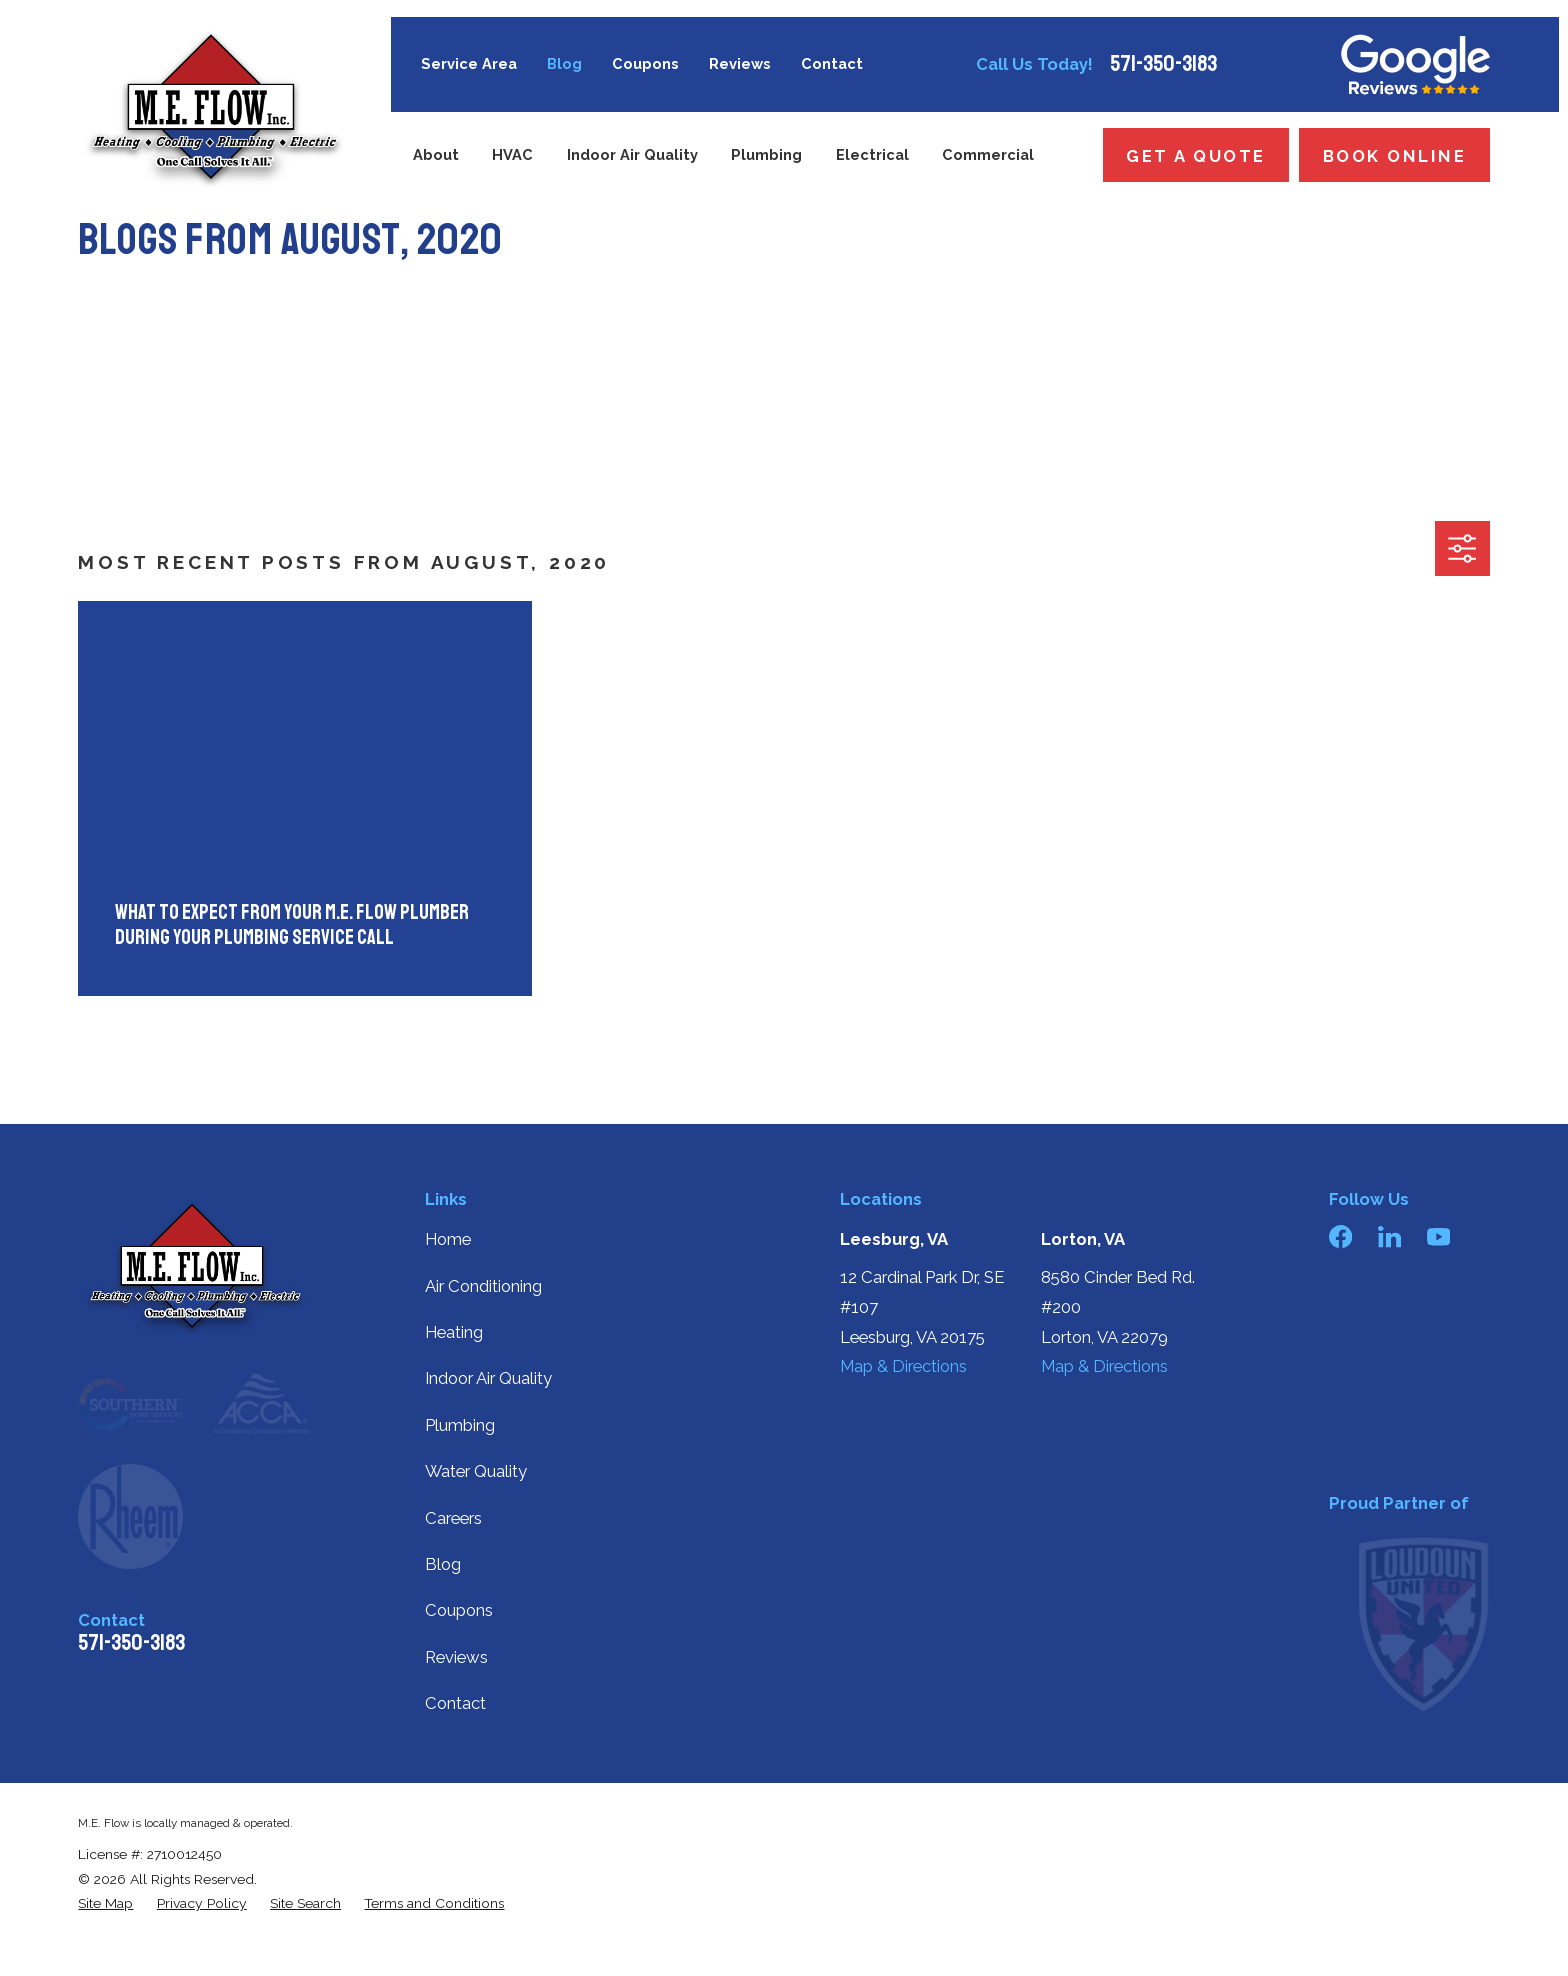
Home (448, 1239)
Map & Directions (903, 1366)
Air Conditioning (483, 1286)
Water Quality (476, 1471)
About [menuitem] (436, 154)
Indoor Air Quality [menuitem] (632, 154)
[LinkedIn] (1389, 1236)
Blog (564, 63)
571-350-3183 (1163, 64)
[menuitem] (105, 1903)
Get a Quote (1196, 156)
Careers (453, 1518)
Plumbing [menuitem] (766, 154)
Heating (454, 1332)
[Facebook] (1340, 1236)
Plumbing (460, 1425)
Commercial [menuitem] (988, 154)
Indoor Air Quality (488, 1378)
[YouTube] (1438, 1236)
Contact (832, 63)
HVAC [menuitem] (512, 154)
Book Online (1395, 156)
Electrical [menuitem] (872, 154)
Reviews (740, 63)
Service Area (469, 63)
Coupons (645, 63)
